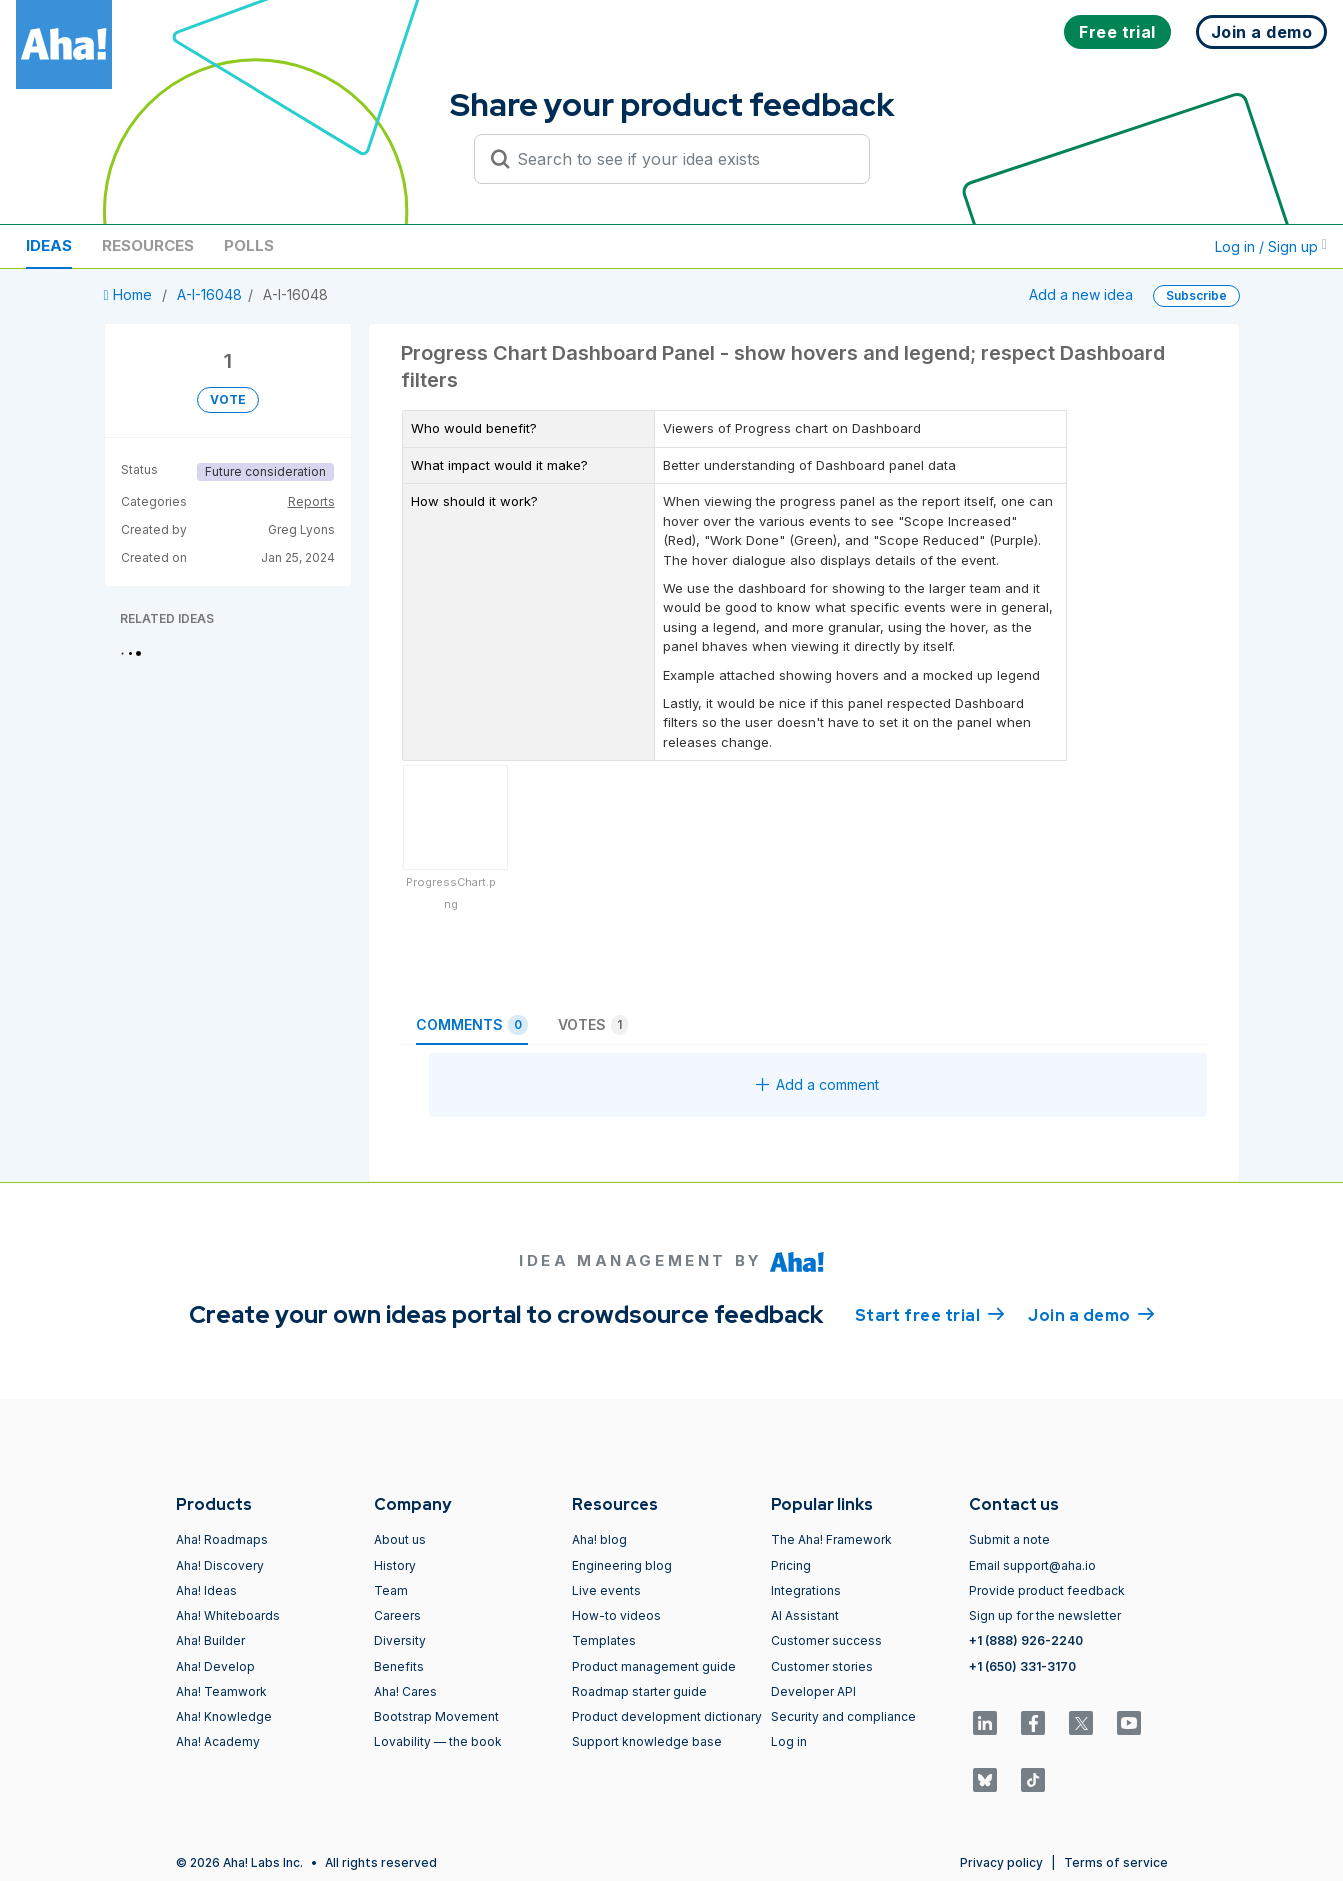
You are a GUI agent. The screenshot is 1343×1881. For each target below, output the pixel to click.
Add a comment (817, 1084)
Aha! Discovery (220, 1565)
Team (391, 1590)
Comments (472, 1025)
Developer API (813, 1691)
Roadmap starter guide (639, 1691)
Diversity (400, 1640)
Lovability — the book (438, 1741)
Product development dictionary (667, 1716)
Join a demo (1091, 1314)
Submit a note (1009, 1539)
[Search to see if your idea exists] (681, 159)
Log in (789, 1741)
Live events (606, 1590)
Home (130, 294)
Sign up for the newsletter (1045, 1615)
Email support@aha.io (1032, 1565)
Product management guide (654, 1666)
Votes (593, 1025)
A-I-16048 (209, 294)
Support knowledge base (647, 1741)
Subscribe (1196, 295)
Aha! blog (599, 1539)
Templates (604, 1640)
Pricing (791, 1565)
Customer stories (822, 1666)
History (395, 1565)
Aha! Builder (210, 1640)
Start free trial (930, 1314)
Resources (148, 245)
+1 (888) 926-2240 (1026, 1640)
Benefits (399, 1666)
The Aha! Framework (831, 1539)
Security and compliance (843, 1716)
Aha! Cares (405, 1691)
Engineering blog (622, 1565)
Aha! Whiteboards (228, 1615)
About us (400, 1539)
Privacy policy (1001, 1862)
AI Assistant (805, 1615)
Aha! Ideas (206, 1590)
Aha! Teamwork (221, 1691)
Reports (311, 501)
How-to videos (616, 1615)
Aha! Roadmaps (222, 1539)
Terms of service (1116, 1862)
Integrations (806, 1590)
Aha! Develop (215, 1666)
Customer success (826, 1640)
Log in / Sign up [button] (1271, 246)
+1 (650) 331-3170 (1022, 1666)
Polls (249, 245)
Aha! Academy (218, 1741)
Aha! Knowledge (224, 1716)
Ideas (49, 245)
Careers (397, 1615)
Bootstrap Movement (436, 1716)
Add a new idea (1081, 294)
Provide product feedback (1047, 1590)
